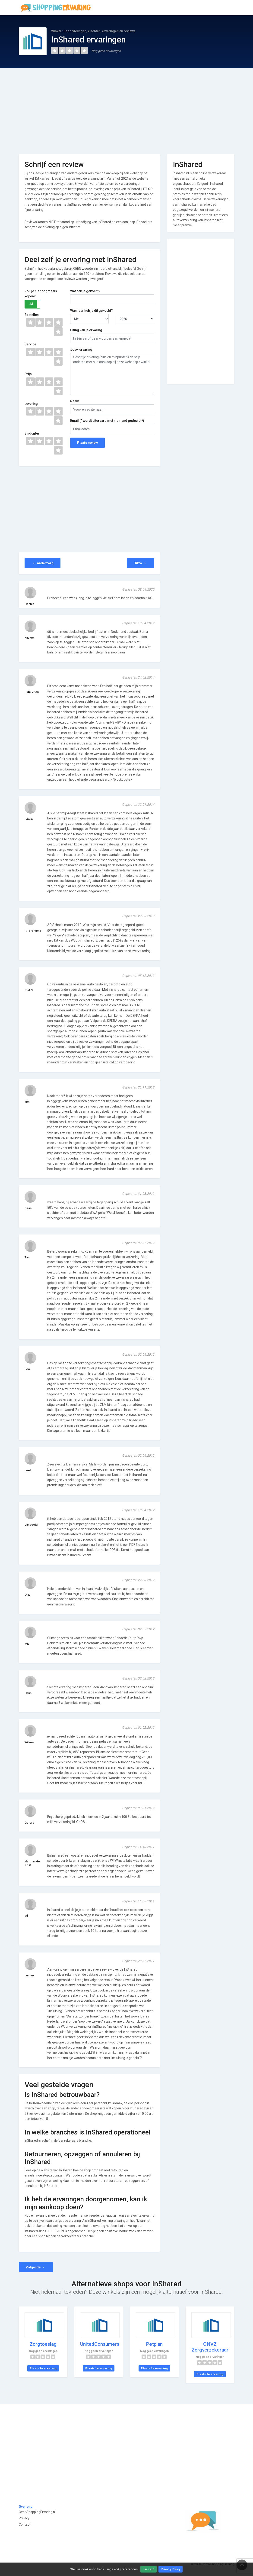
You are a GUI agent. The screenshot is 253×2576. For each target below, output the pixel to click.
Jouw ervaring (81, 349)
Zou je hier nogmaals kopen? (41, 293)
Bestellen (32, 315)
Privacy (24, 2518)
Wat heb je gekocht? (85, 291)
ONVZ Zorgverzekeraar (210, 2347)
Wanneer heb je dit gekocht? (91, 310)
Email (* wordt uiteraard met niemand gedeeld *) (107, 420)
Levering (31, 404)
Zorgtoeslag (43, 2344)
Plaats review (87, 443)
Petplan (154, 2344)
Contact (24, 2524)
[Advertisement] (126, 107)
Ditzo (140, 563)
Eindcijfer (32, 433)
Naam (74, 401)
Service (30, 344)
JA (31, 304)
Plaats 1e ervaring (43, 2368)
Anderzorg (43, 563)
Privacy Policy (170, 2569)
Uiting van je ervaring (86, 330)
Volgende (36, 2267)
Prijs (28, 374)
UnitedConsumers (99, 2344)
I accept (148, 2569)
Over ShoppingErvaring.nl (37, 2512)
